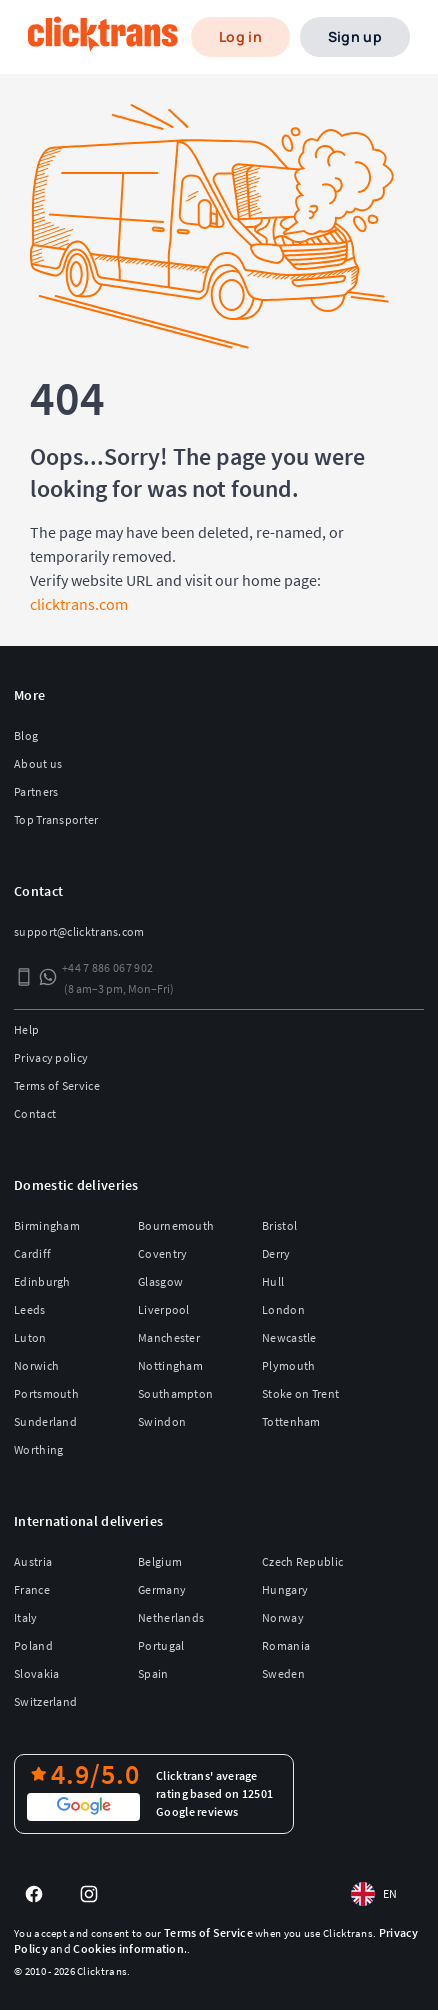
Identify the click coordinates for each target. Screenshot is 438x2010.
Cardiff (32, 1253)
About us (38, 763)
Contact (35, 1113)
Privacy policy (51, 1057)
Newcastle (289, 1337)
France (32, 1589)
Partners (36, 791)
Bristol (279, 1225)
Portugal (161, 1645)
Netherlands (171, 1617)
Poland (33, 1645)
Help (26, 1029)
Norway (283, 1617)
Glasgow (160, 1281)
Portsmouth (46, 1393)
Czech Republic (302, 1561)
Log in (240, 36)
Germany (162, 1589)
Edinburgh (42, 1281)
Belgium (160, 1561)
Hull (273, 1281)
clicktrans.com (79, 604)
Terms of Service (57, 1085)
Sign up (355, 36)
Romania (286, 1645)
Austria (33, 1561)
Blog (26, 735)
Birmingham (47, 1225)
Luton (30, 1337)
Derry (276, 1253)
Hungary (285, 1589)
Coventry (162, 1253)
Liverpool (164, 1309)
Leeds (30, 1309)
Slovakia (36, 1673)
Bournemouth (176, 1225)
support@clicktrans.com (79, 931)
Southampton (175, 1393)
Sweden (283, 1673)
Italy (26, 1617)
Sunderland (45, 1421)
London (283, 1309)
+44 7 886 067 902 (107, 967)
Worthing (38, 1449)
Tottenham (291, 1421)
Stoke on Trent (300, 1393)
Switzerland (45, 1701)
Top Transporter (56, 819)
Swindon (162, 1421)
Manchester (169, 1337)
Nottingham (170, 1365)
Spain (153, 1673)
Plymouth (288, 1365)
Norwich (36, 1365)
